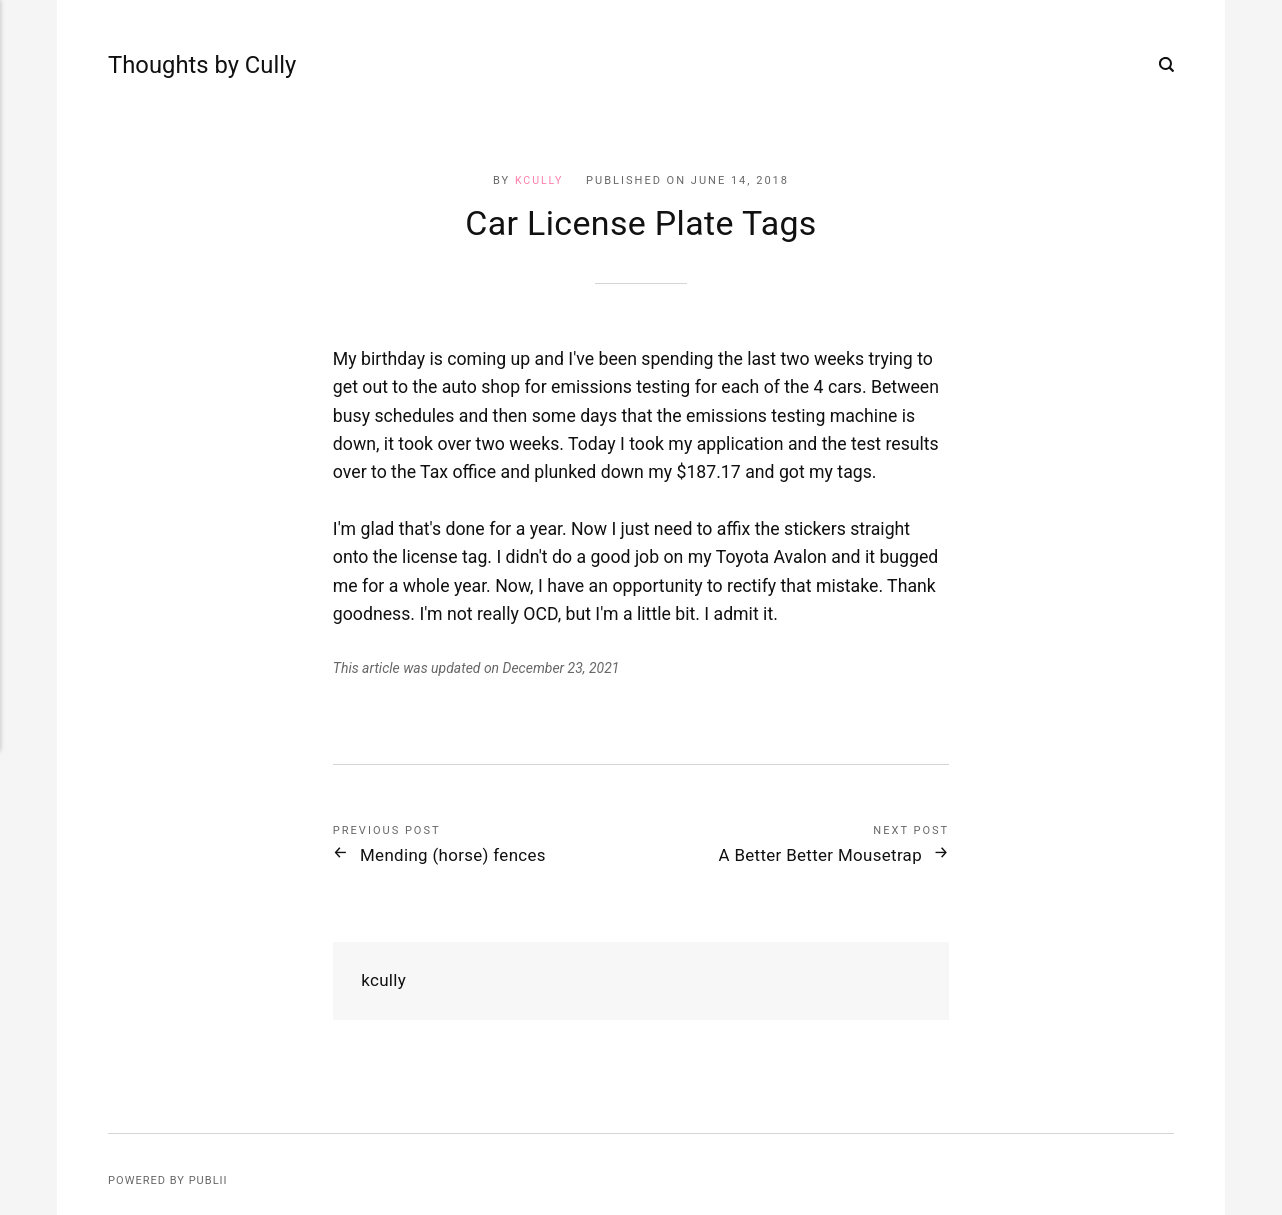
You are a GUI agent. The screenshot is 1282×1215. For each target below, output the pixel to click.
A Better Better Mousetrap (808, 855)
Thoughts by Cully (166, 65)
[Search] (1166, 65)
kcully (539, 180)
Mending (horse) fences (464, 855)
